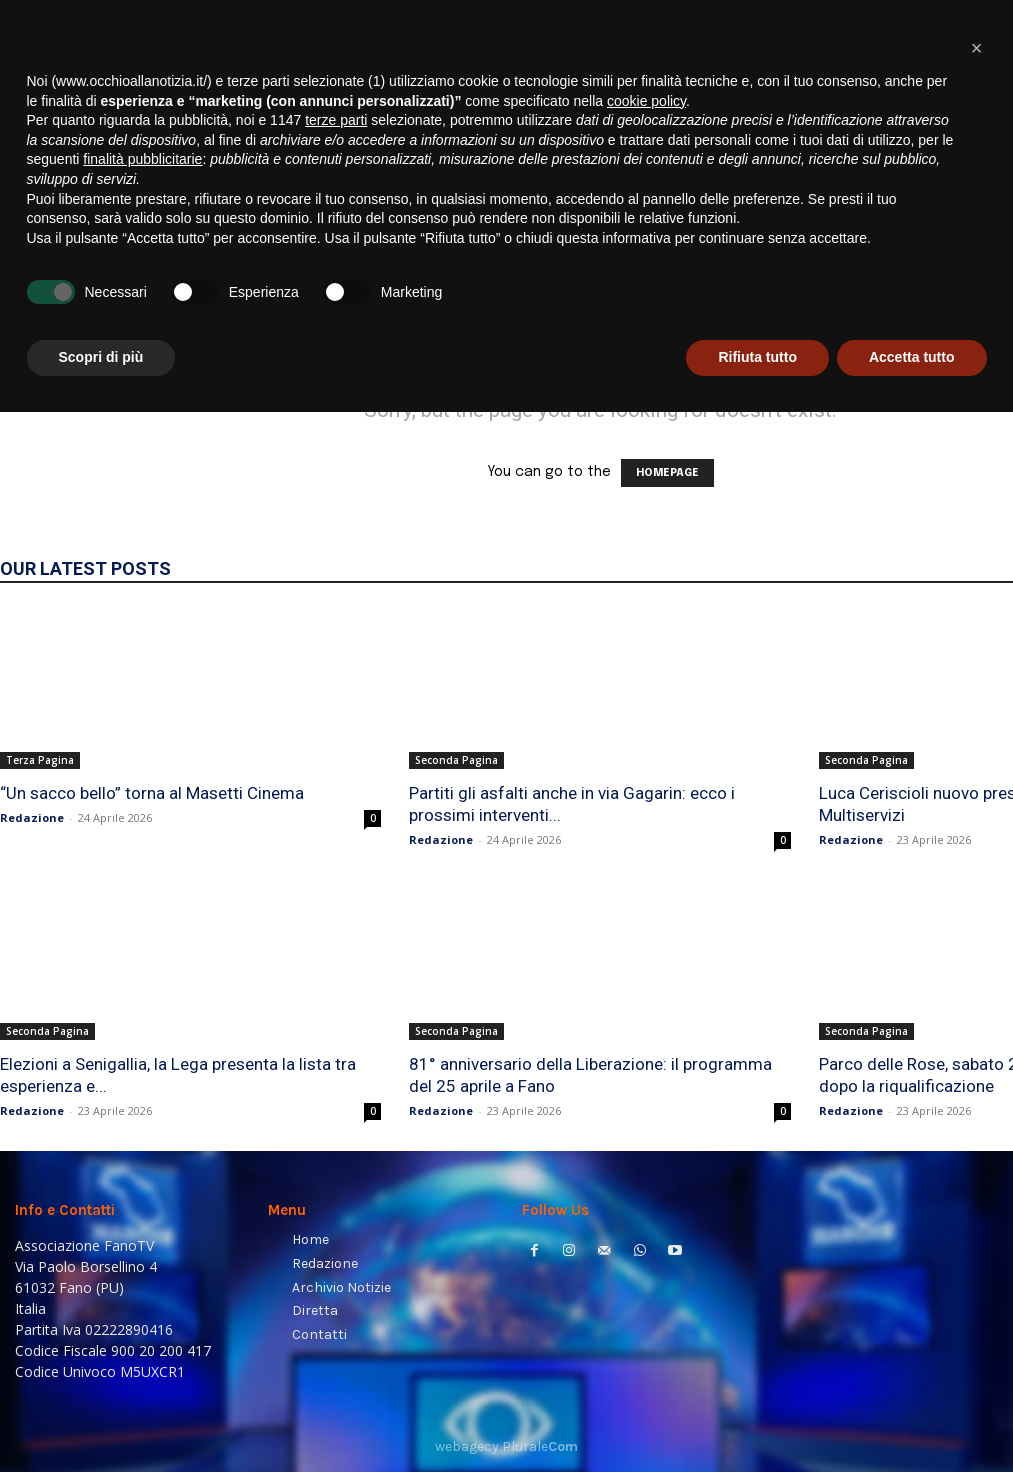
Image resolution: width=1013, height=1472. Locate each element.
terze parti (336, 1180)
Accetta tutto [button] (912, 1417)
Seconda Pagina (456, 760)
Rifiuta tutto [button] (757, 1417)
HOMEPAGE (667, 473)
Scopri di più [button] (101, 1417)
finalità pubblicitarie (142, 1219)
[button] (973, 255)
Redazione (32, 817)
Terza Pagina (40, 760)
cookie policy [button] (646, 1161)
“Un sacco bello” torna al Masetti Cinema (152, 793)
